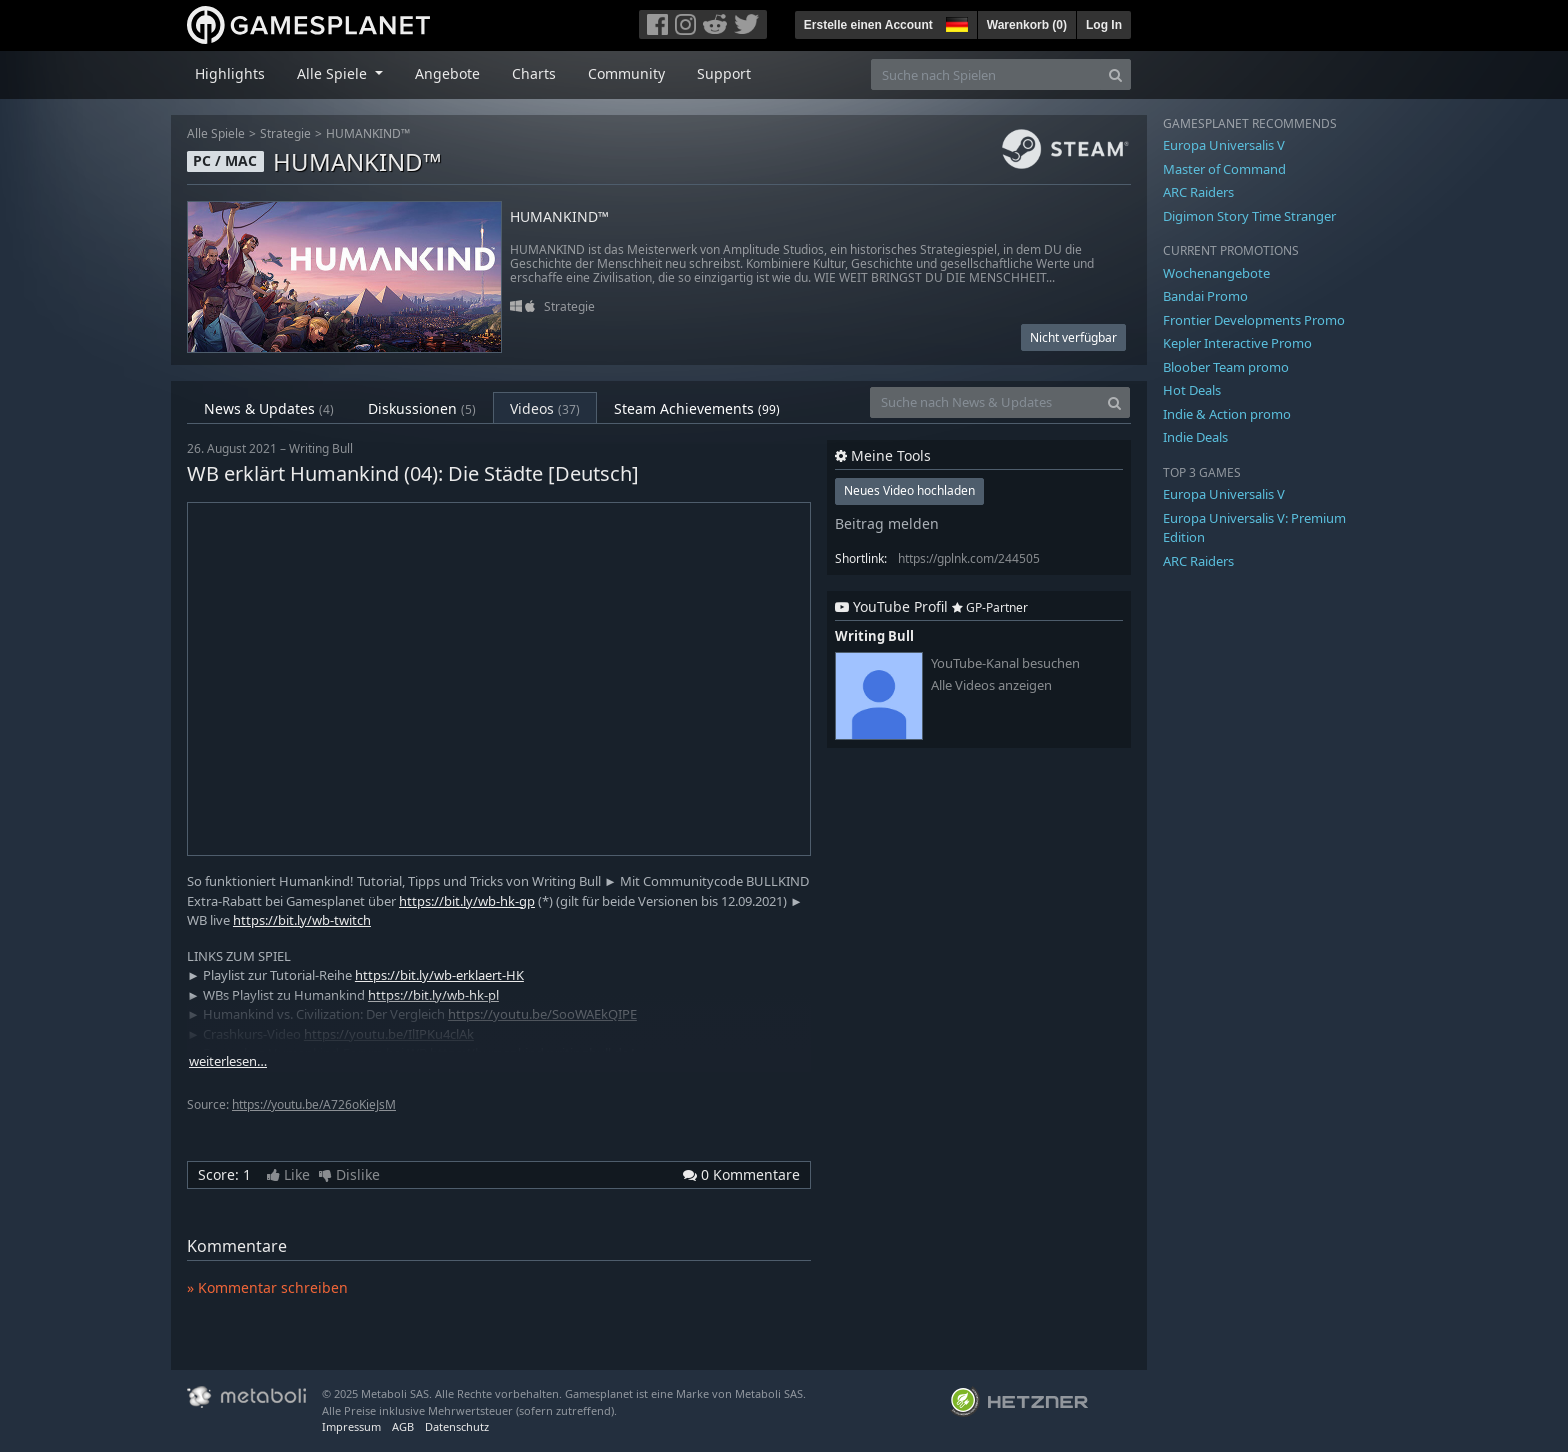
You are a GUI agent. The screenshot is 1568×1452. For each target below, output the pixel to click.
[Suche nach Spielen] (986, 74)
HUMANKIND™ (368, 133)
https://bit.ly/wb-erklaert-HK (439, 975)
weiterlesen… (228, 1061)
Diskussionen (422, 408)
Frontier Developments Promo (1254, 320)
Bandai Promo (1205, 296)
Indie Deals (1195, 437)
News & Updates (269, 408)
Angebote (447, 73)
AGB (403, 1426)
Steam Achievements (697, 408)
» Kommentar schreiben (267, 1287)
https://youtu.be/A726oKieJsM (314, 1104)
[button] (955, 22)
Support (724, 73)
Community (626, 73)
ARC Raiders (1198, 192)
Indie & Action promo (1227, 414)
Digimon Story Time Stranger (1249, 216)
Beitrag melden (887, 523)
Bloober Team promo (1226, 367)
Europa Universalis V (1224, 145)
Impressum (351, 1426)
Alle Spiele (216, 133)
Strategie (285, 133)
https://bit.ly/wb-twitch (302, 920)
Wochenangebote (1216, 273)
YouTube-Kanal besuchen (1005, 663)
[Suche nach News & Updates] (985, 402)
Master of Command (1224, 169)
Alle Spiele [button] (334, 73)
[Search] (1115, 74)
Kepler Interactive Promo (1237, 343)
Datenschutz (457, 1426)
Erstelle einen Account (868, 25)
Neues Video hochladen (909, 490)
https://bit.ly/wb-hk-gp (467, 901)
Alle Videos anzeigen (991, 685)
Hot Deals (1192, 390)
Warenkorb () (1027, 25)
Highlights (230, 73)
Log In (1104, 25)
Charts (534, 73)
